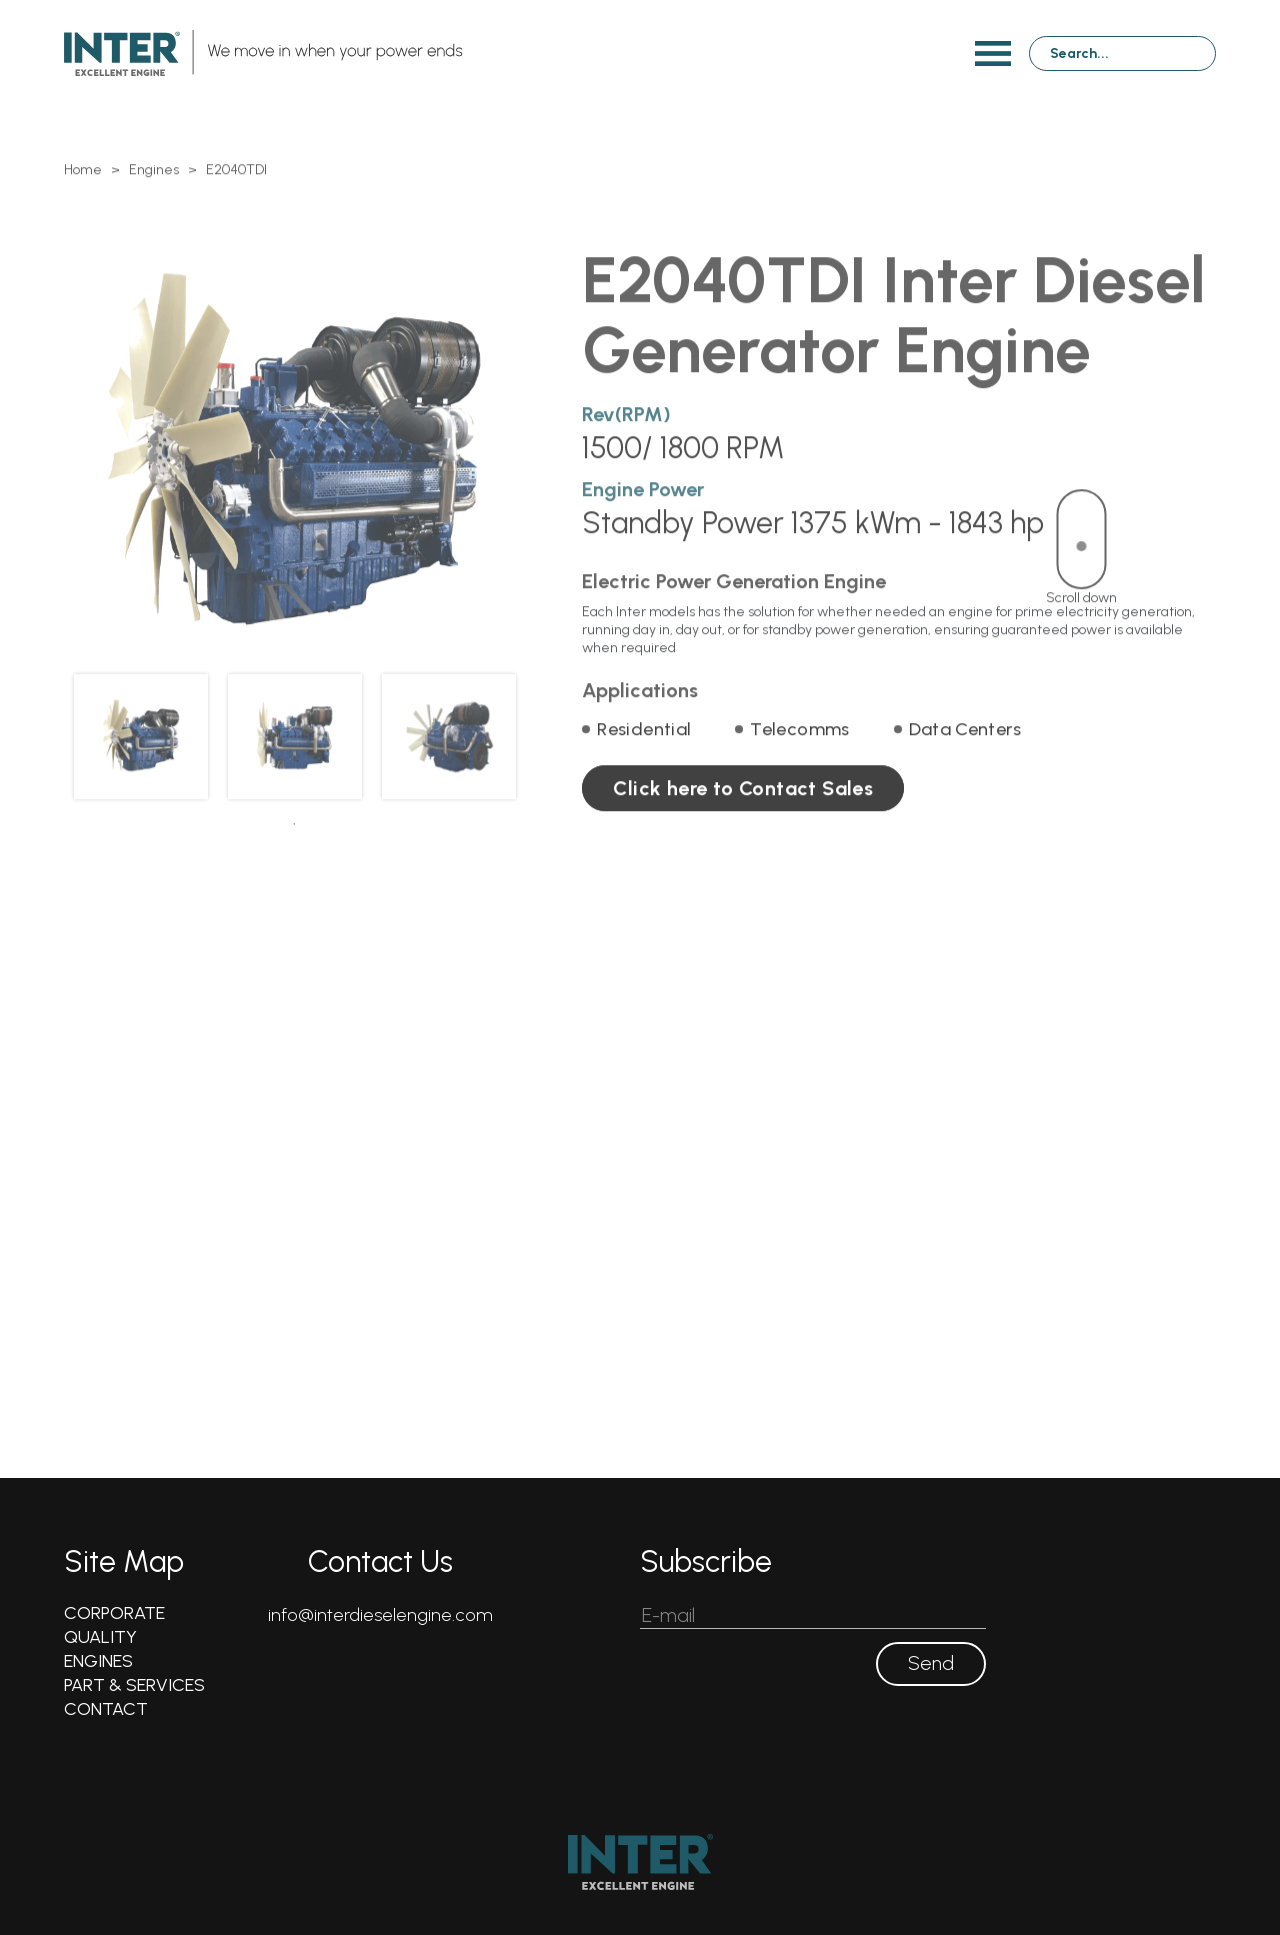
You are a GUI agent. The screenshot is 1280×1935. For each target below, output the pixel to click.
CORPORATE (114, 1613)
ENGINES (98, 1661)
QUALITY (100, 1637)
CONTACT (106, 1709)
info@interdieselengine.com (380, 1615)
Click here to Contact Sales (743, 819)
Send (930, 1664)
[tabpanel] (141, 766)
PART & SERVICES (134, 1685)
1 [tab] (294, 854)
